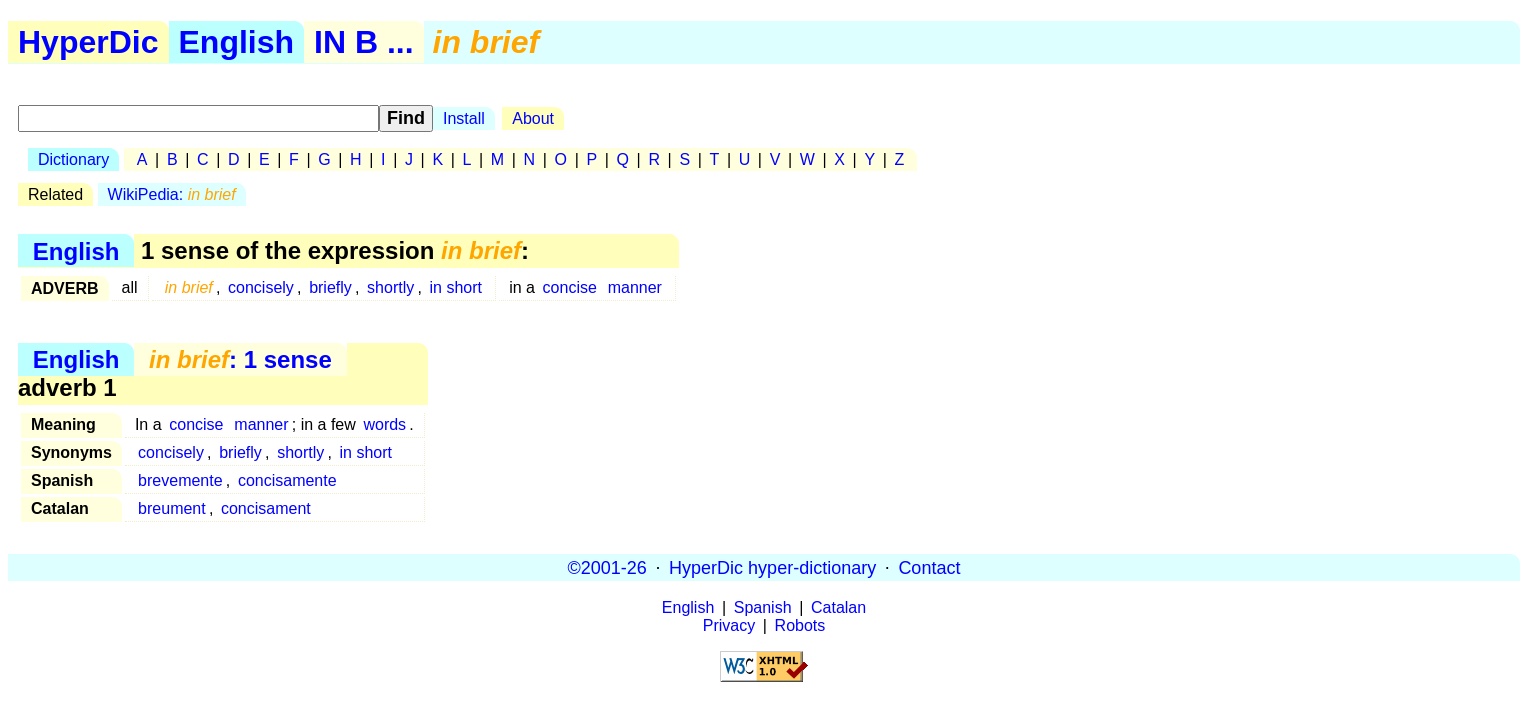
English (237, 42)
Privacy (729, 625)
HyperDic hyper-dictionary (772, 567)
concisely (261, 287)
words (384, 424)
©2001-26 (607, 567)
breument (172, 508)
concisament (266, 508)
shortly (390, 287)
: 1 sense (240, 359)
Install (464, 118)
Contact (929, 567)
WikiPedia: (172, 194)
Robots (800, 625)
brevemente (180, 480)
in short (455, 287)
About (533, 118)
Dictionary (73, 159)
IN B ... (364, 42)
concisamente (287, 480)
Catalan (838, 607)
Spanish (763, 607)
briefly (330, 287)
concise (570, 287)
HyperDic (88, 42)
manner (635, 287)
